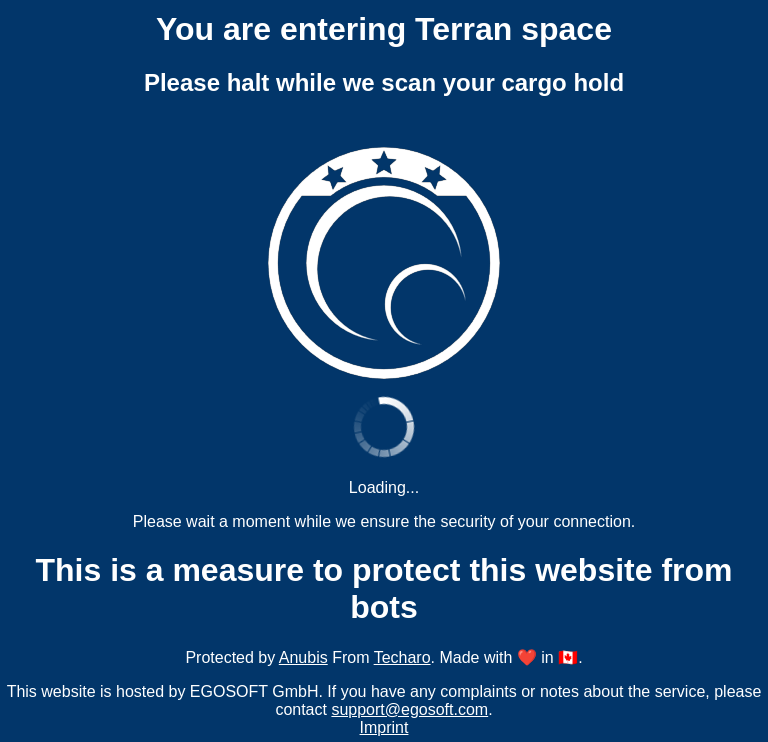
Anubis (303, 657)
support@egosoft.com (409, 709)
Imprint (384, 727)
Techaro (402, 657)
